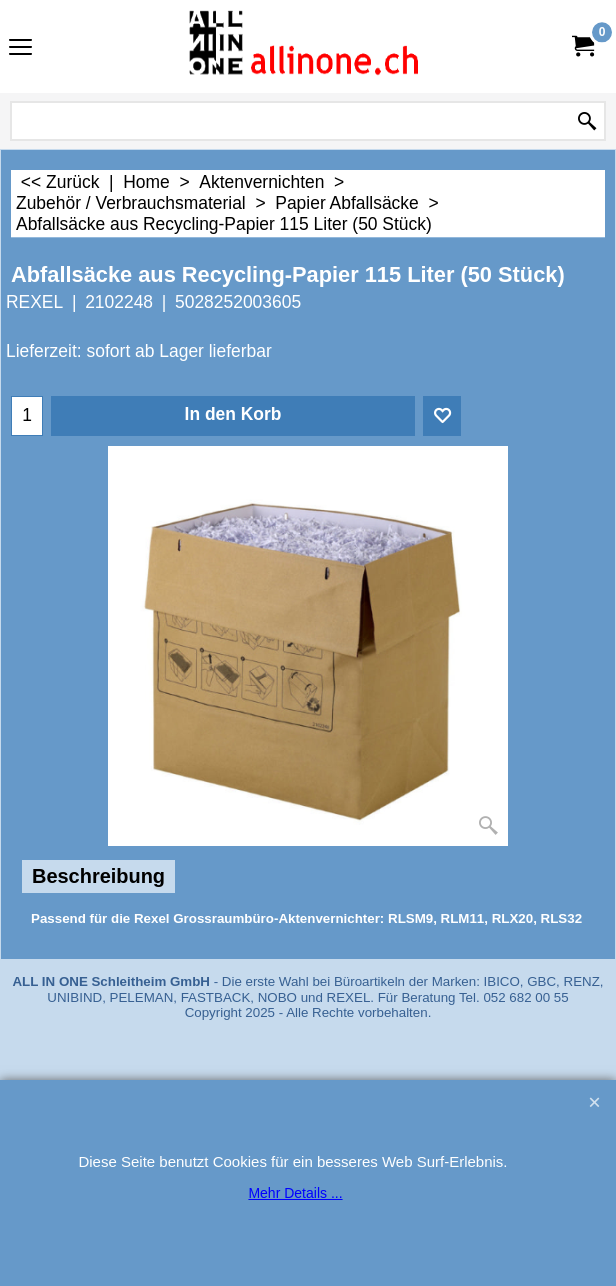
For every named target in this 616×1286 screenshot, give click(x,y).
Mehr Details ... (295, 1193)
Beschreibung (98, 876)
